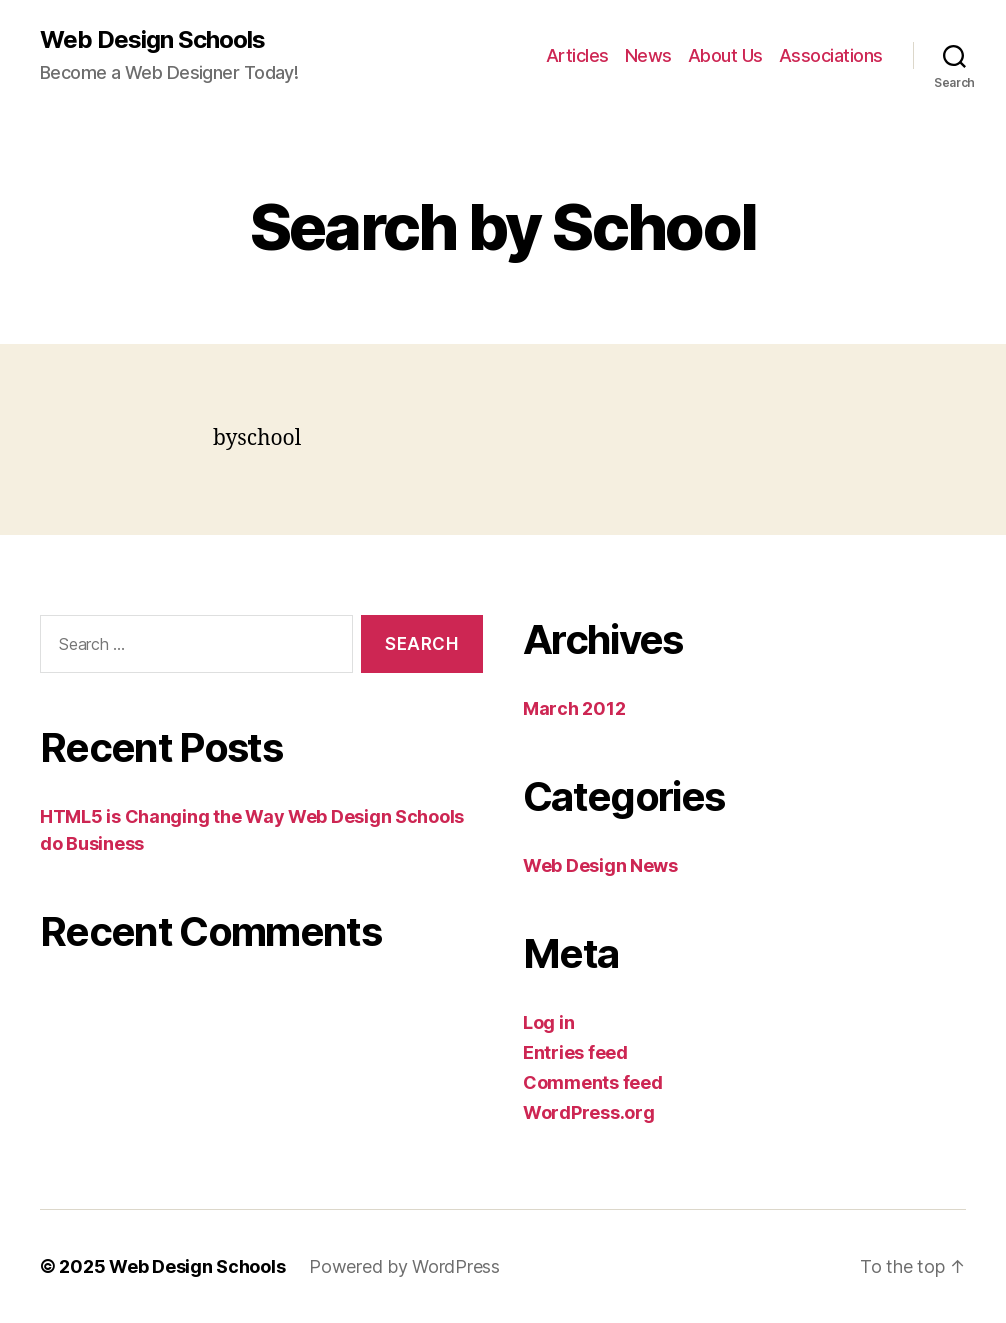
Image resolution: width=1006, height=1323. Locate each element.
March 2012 (574, 708)
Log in (548, 1022)
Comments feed (593, 1082)
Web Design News (600, 865)
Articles (577, 55)
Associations (831, 55)
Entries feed (575, 1052)
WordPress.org (589, 1112)
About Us (725, 55)
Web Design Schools (152, 40)
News (648, 55)
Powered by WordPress (404, 1266)
